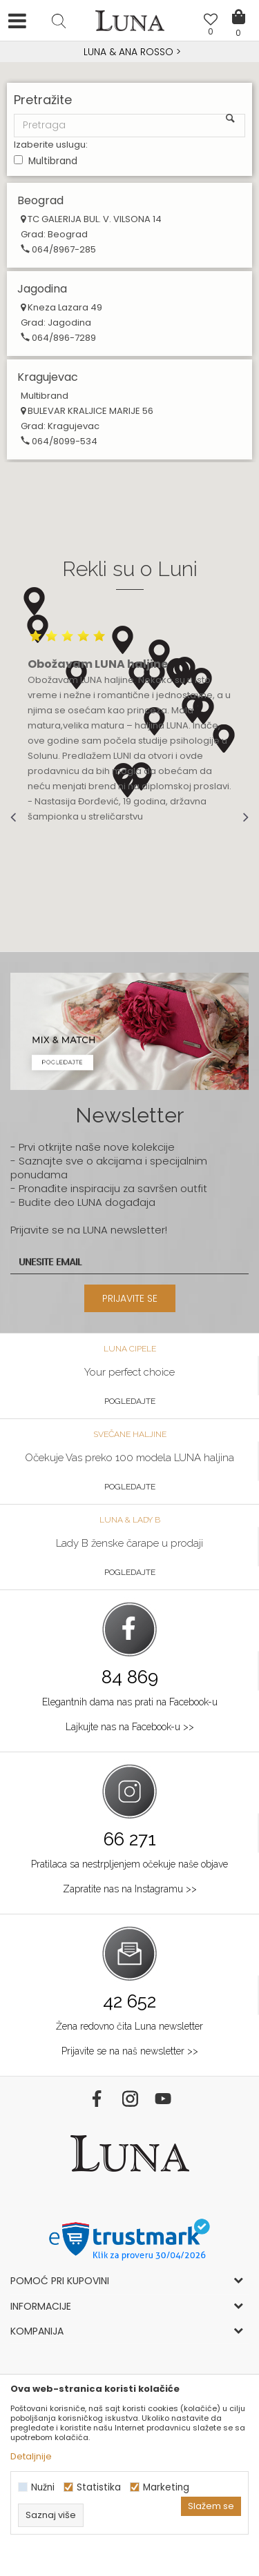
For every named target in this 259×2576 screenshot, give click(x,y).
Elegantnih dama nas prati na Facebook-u (130, 1701)
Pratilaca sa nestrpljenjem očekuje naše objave (129, 1864)
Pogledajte (129, 1401)
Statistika (99, 2487)
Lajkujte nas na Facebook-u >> (130, 1726)
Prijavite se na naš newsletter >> (129, 2051)
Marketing (166, 2487)
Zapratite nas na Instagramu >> (130, 1888)
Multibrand (52, 161)
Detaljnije (31, 2456)
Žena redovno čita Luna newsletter (129, 2026)
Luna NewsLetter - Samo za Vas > (132, 52)
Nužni (43, 2487)
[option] (129, 52)
